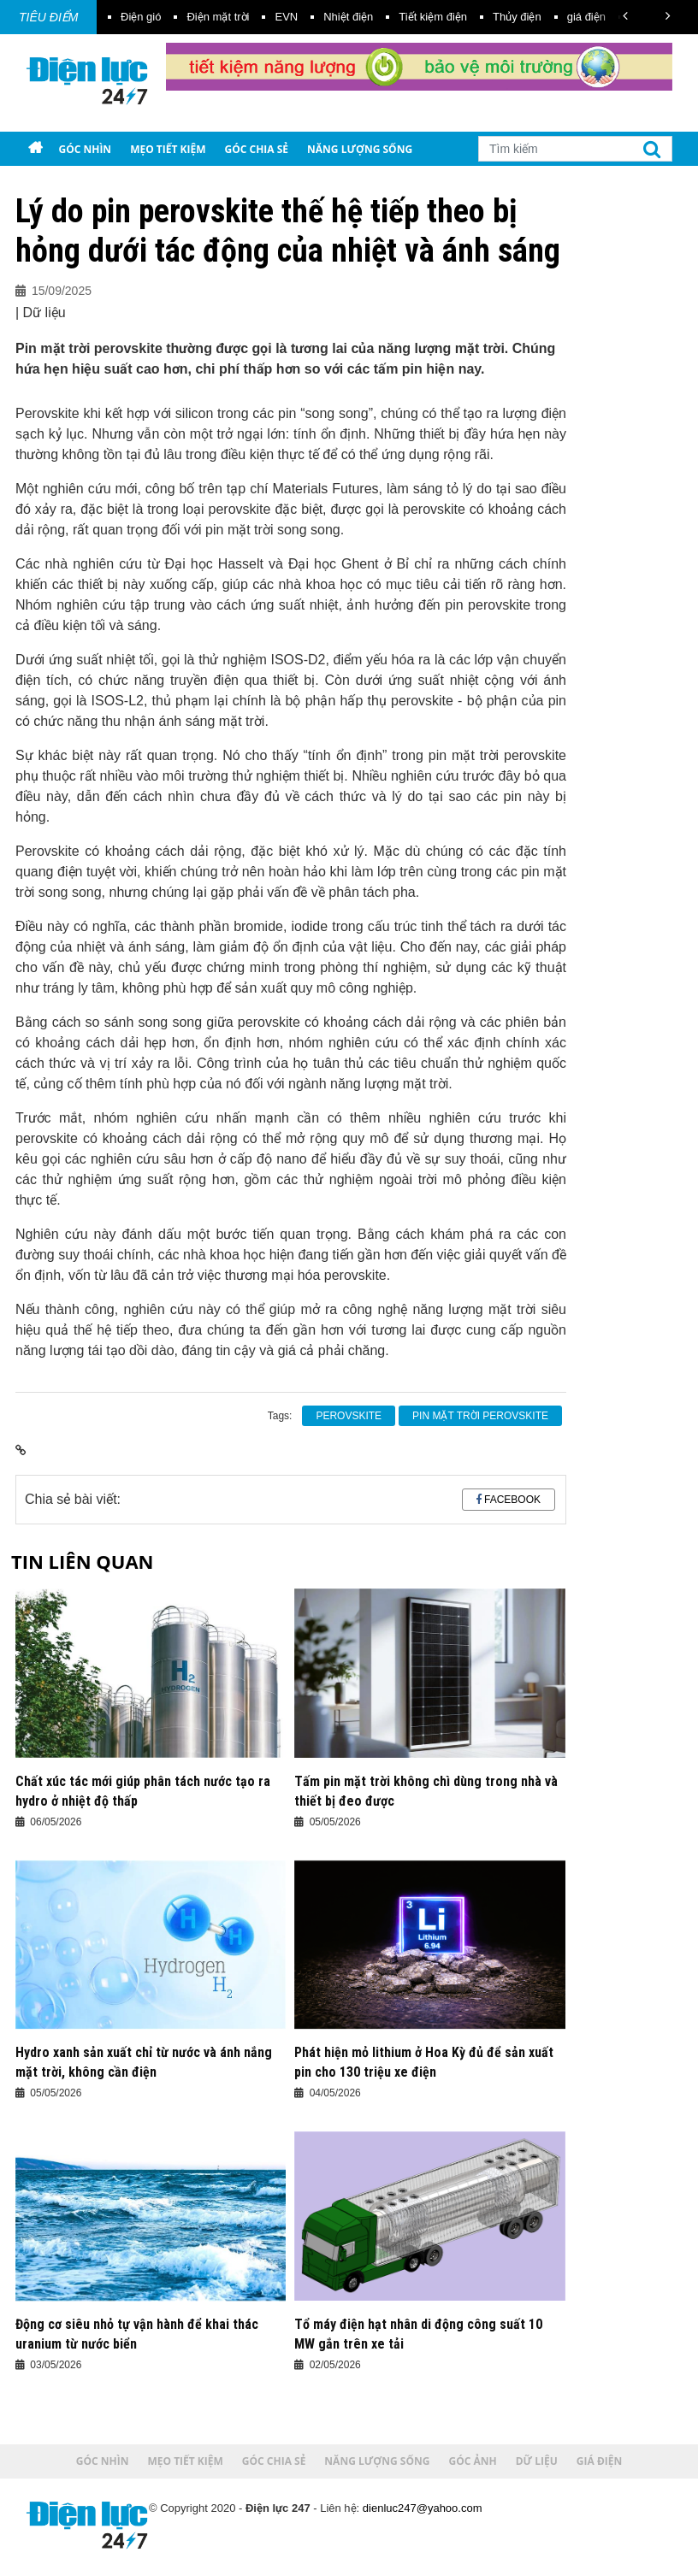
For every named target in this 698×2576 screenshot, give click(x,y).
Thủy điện (517, 16)
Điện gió (141, 16)
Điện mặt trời (217, 16)
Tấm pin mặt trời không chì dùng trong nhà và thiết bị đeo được (426, 1791)
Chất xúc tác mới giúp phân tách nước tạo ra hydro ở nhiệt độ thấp (142, 1791)
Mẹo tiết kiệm (167, 149)
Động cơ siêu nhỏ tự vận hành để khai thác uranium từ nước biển (136, 2334)
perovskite (349, 1416)
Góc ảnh (59, 183)
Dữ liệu (123, 183)
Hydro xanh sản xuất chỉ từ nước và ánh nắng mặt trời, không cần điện (143, 2062)
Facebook (512, 1500)
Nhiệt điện (348, 16)
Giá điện (185, 183)
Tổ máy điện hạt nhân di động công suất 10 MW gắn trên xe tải (418, 2334)
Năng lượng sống (359, 149)
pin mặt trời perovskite (480, 1416)
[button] (625, 16)
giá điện (586, 16)
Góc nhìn (84, 149)
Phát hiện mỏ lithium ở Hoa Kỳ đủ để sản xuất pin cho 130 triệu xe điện (423, 2062)
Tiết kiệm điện (433, 16)
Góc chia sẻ (257, 149)
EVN (286, 16)
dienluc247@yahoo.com (422, 2508)
